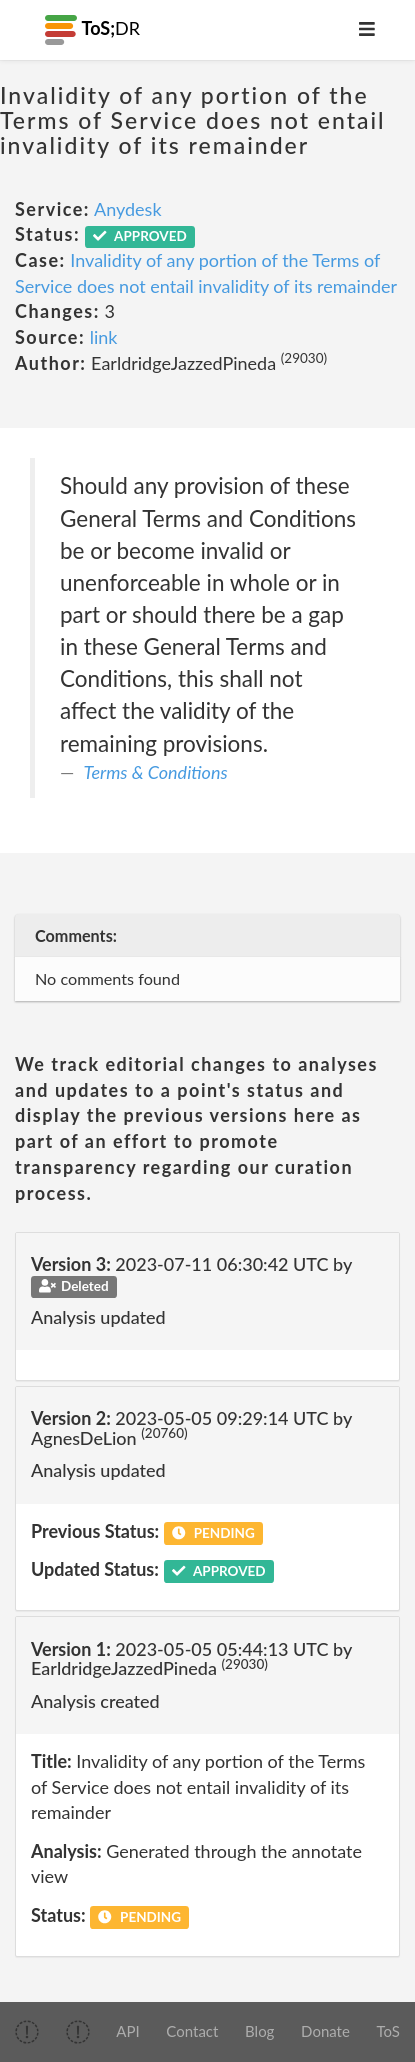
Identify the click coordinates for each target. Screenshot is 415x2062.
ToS (388, 2031)
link (104, 337)
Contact (192, 2031)
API (127, 2031)
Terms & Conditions (156, 772)
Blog (259, 2031)
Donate (325, 2031)
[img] (27, 2032)
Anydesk (128, 209)
